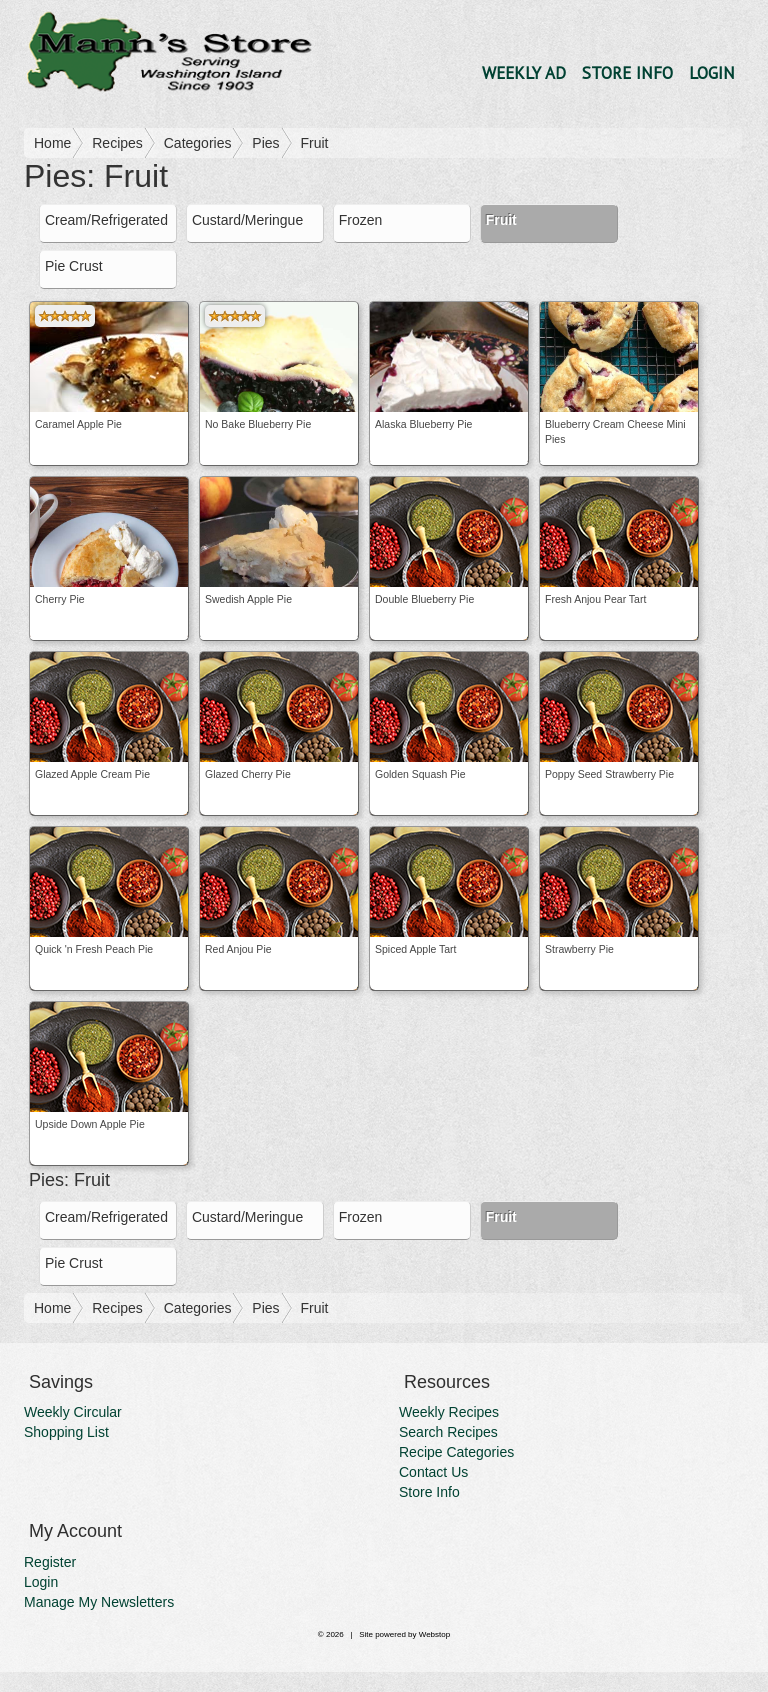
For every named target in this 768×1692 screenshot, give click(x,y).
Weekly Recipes (449, 1412)
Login (712, 73)
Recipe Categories (456, 1452)
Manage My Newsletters (99, 1602)
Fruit (314, 143)
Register (50, 1562)
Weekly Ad (524, 73)
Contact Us (433, 1472)
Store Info (627, 73)
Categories (198, 143)
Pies (265, 143)
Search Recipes (448, 1432)
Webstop (434, 1634)
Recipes (117, 143)
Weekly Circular (73, 1412)
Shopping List (66, 1432)
